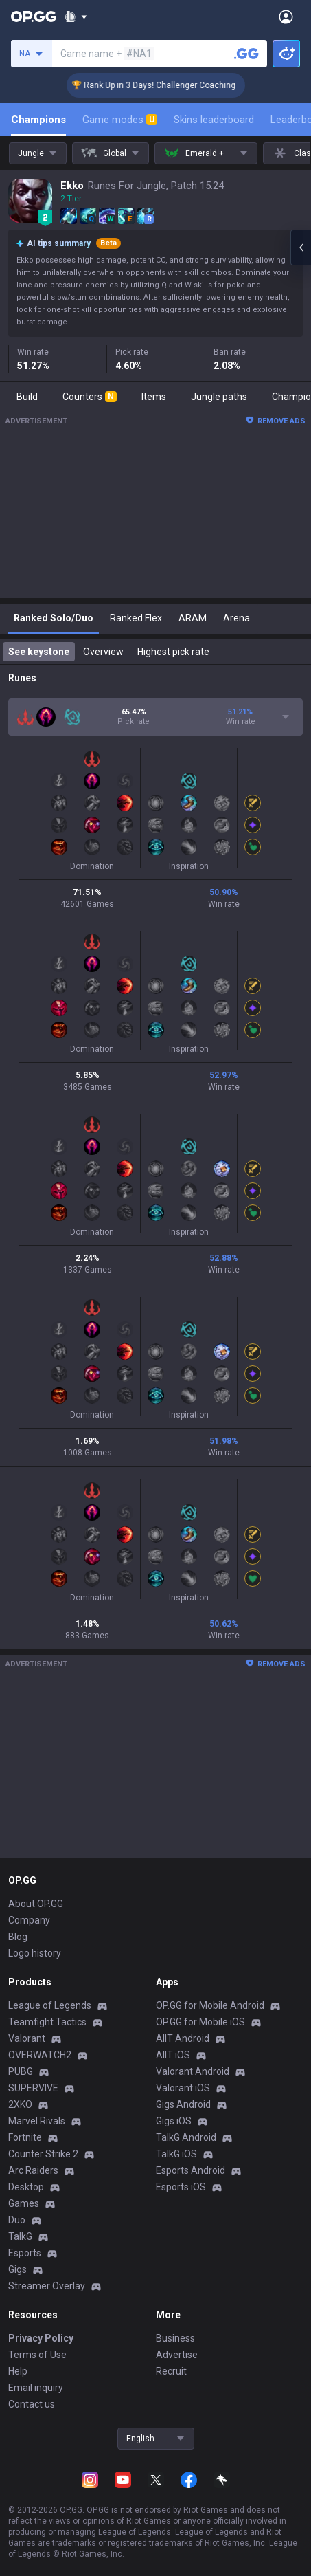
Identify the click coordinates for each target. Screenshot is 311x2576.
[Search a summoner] (246, 53)
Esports (24, 2252)
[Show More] (76, 16)
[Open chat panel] (300, 247)
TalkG (20, 2236)
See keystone (38, 651)
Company (29, 1920)
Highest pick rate (173, 651)
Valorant (26, 2038)
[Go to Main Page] (33, 16)
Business (175, 2338)
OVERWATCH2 (39, 2054)
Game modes (119, 119)
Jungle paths (219, 396)
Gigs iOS (174, 2120)
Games (23, 2203)
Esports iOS (181, 2186)
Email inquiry (35, 2387)
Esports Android (190, 2170)
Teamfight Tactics (47, 2021)
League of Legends (49, 2005)
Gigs (17, 2269)
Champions (38, 119)
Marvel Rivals (36, 2120)
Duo (16, 2219)
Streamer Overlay (46, 2285)
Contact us (31, 2404)
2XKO (20, 2104)
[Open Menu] (286, 16)
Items (153, 396)
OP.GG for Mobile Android (210, 2005)
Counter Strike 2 (43, 2153)
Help (17, 2371)
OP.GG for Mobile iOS (200, 2021)
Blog (17, 1936)
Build (27, 396)
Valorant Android (192, 2071)
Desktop (26, 2186)
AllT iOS (173, 2054)
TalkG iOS (176, 2153)
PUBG (20, 2071)
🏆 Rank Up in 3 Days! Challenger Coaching (176, 85)
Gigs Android (183, 2104)
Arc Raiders (33, 2170)
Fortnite (25, 2137)
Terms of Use (37, 2354)
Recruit (171, 2371)
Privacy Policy (40, 2338)
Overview (103, 651)
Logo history (34, 1953)
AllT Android (182, 2038)
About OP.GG (35, 1903)
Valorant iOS (183, 2087)
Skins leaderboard (214, 119)
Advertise (177, 2354)
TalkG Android (186, 2137)
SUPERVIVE (33, 2087)
